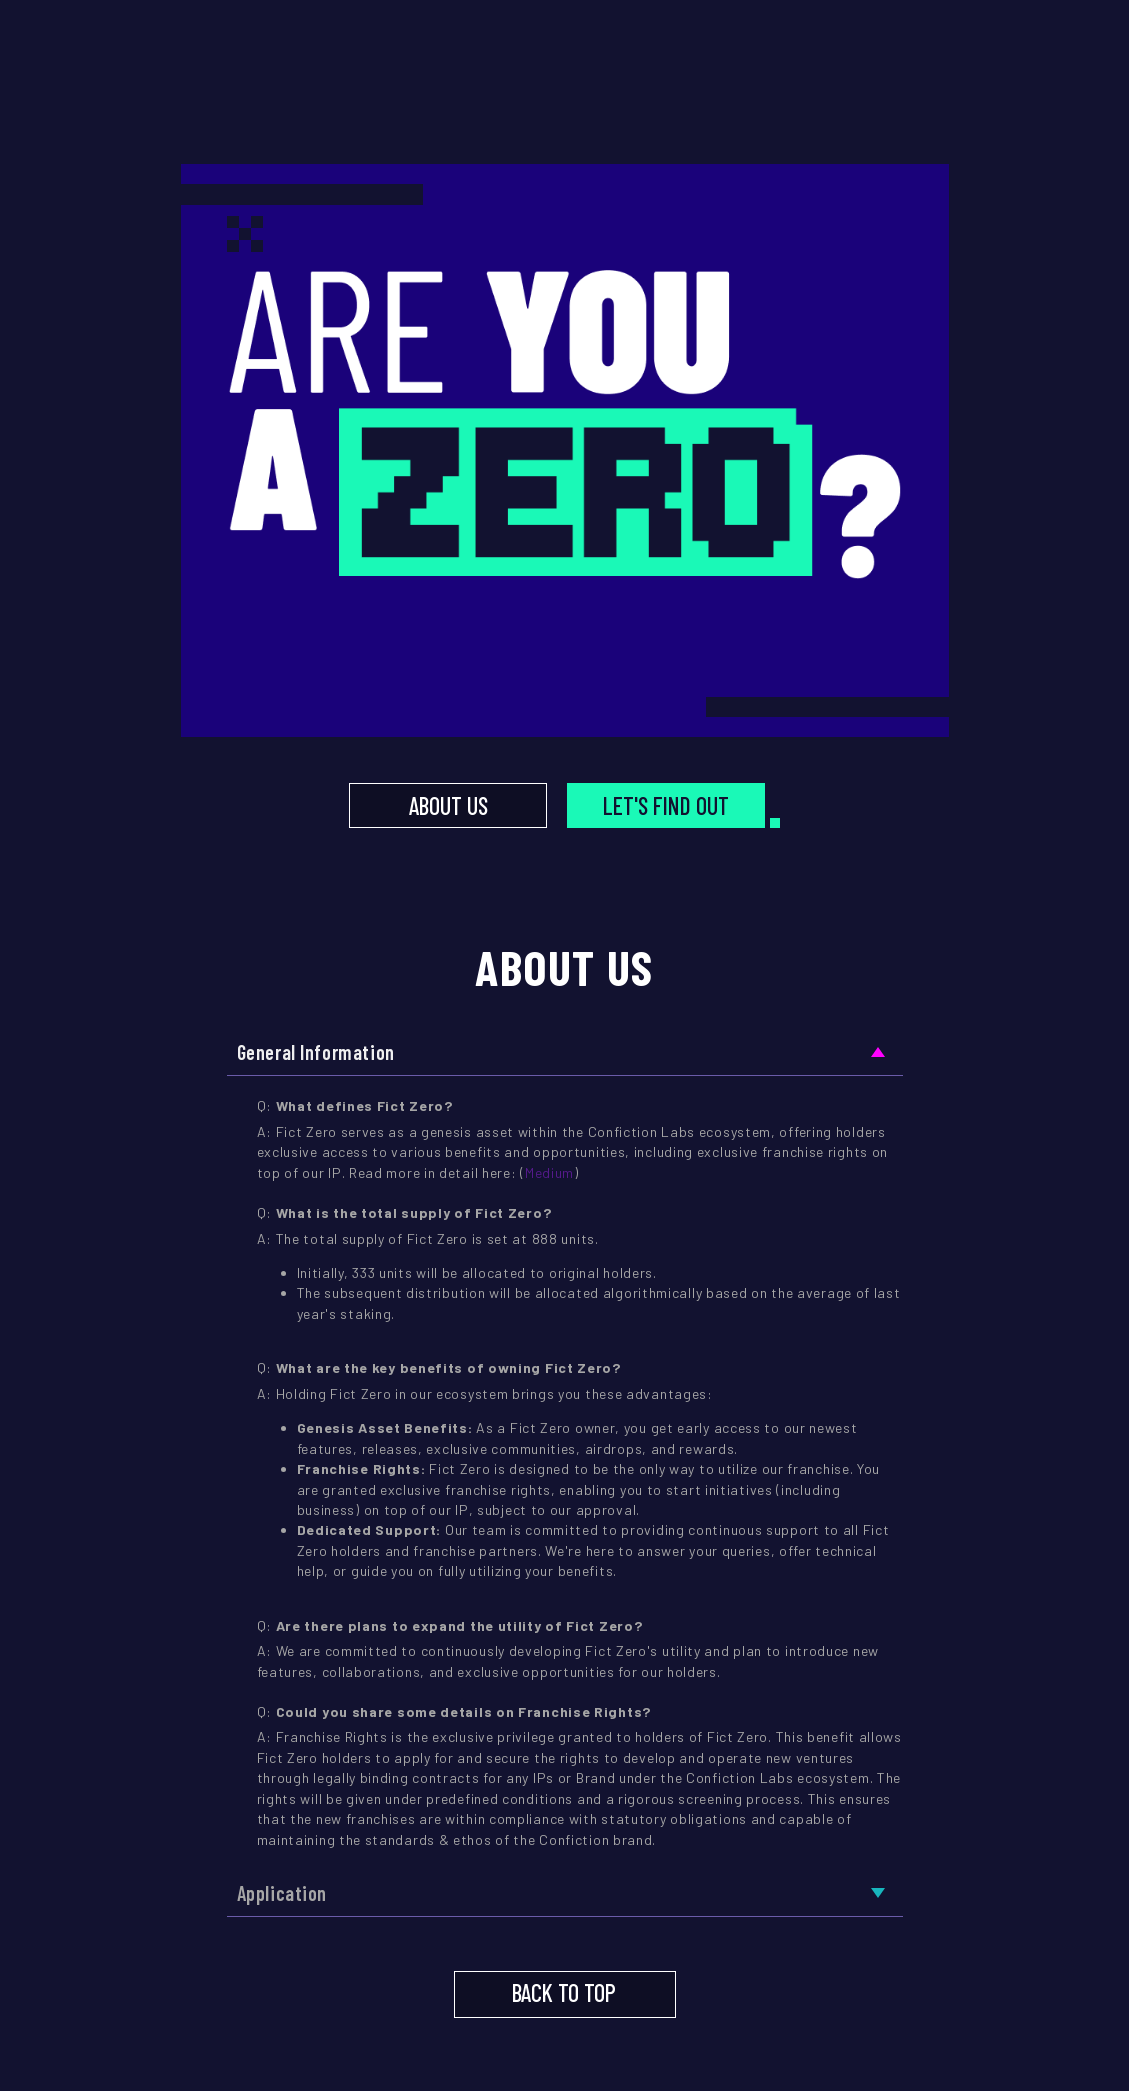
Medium (549, 1172)
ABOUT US (448, 805)
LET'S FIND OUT (666, 805)
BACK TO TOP (564, 1992)
